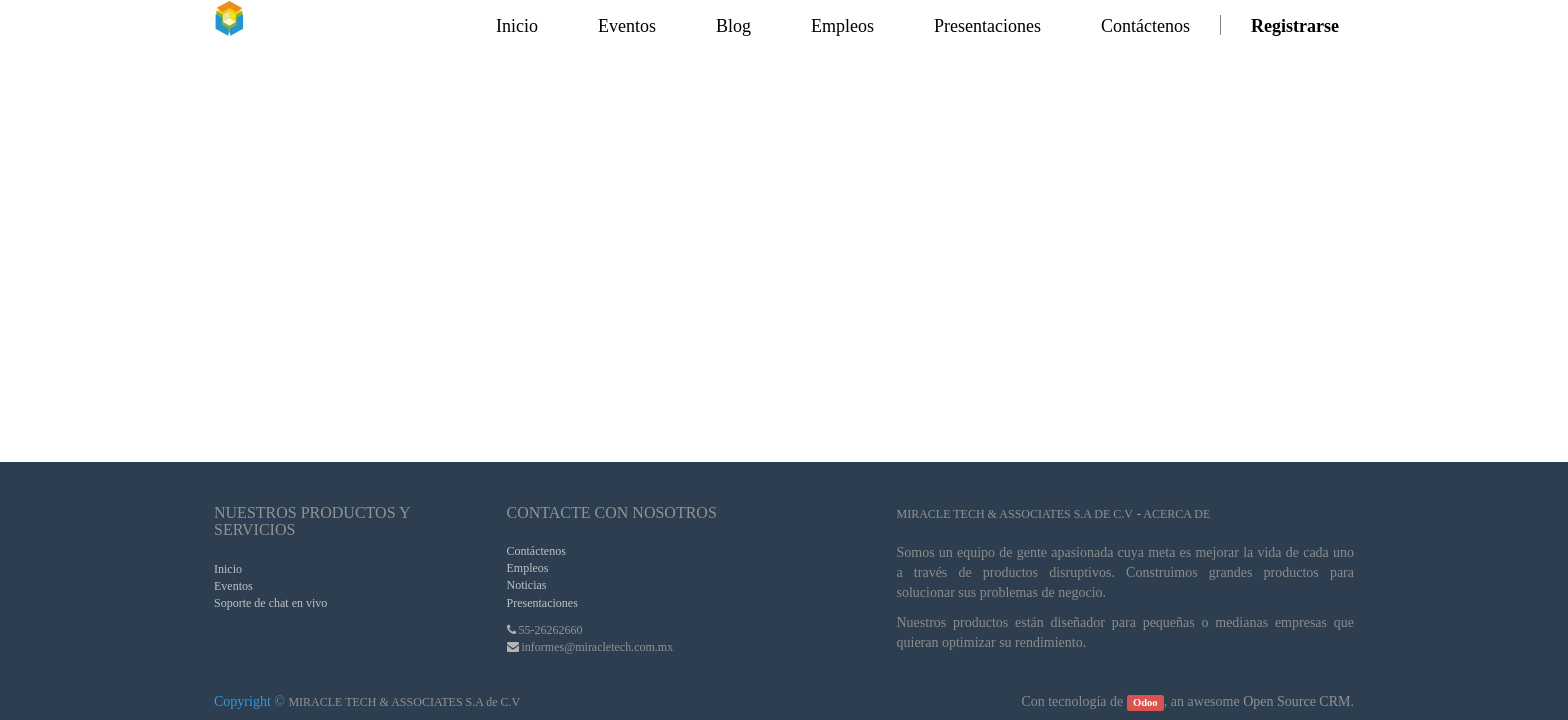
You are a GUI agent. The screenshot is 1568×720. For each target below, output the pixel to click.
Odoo (1145, 702)
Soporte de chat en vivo (270, 603)
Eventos (233, 586)
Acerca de (1176, 514)
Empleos (528, 568)
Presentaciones (542, 603)
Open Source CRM (1296, 701)
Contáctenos (536, 551)
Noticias (527, 585)
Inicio (228, 569)
